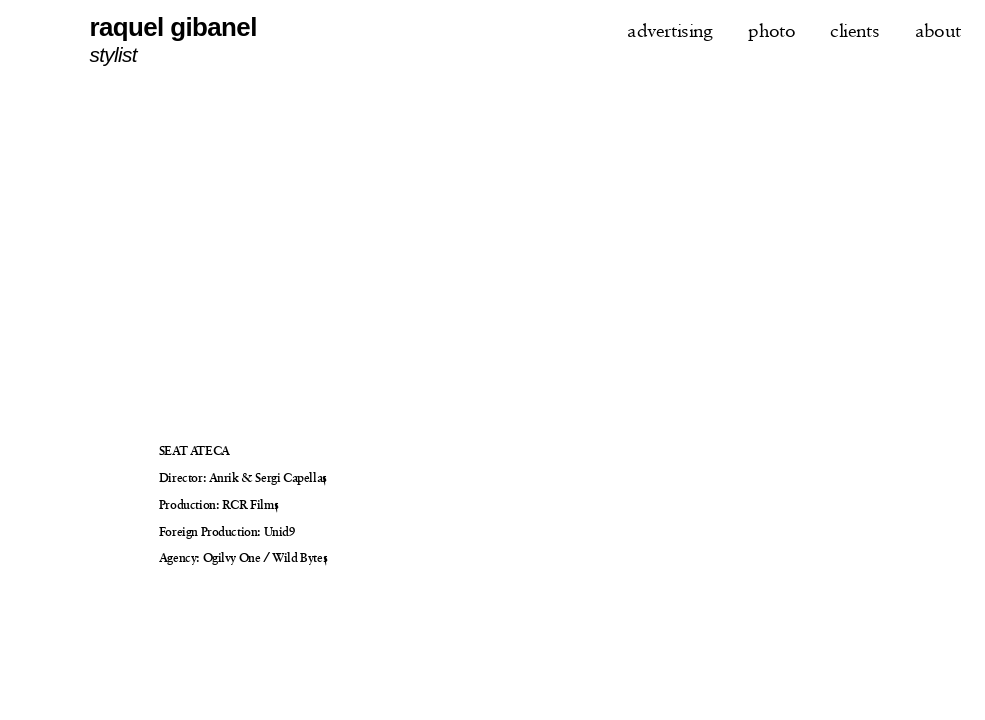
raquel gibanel (172, 27)
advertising (670, 30)
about (938, 30)
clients (854, 30)
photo (771, 30)
